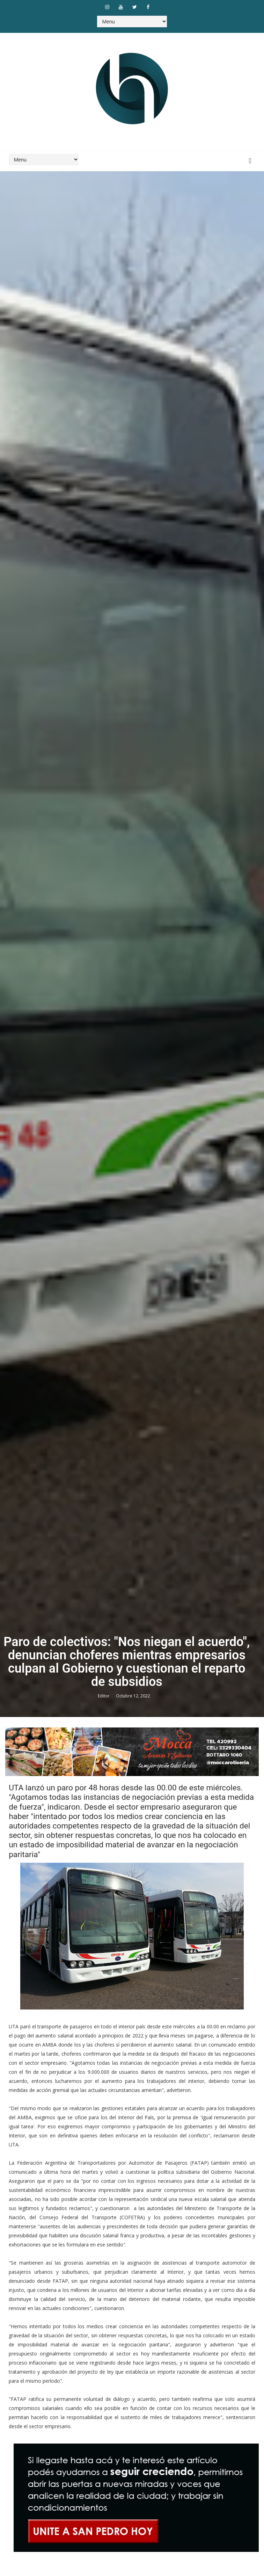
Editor (104, 1696)
